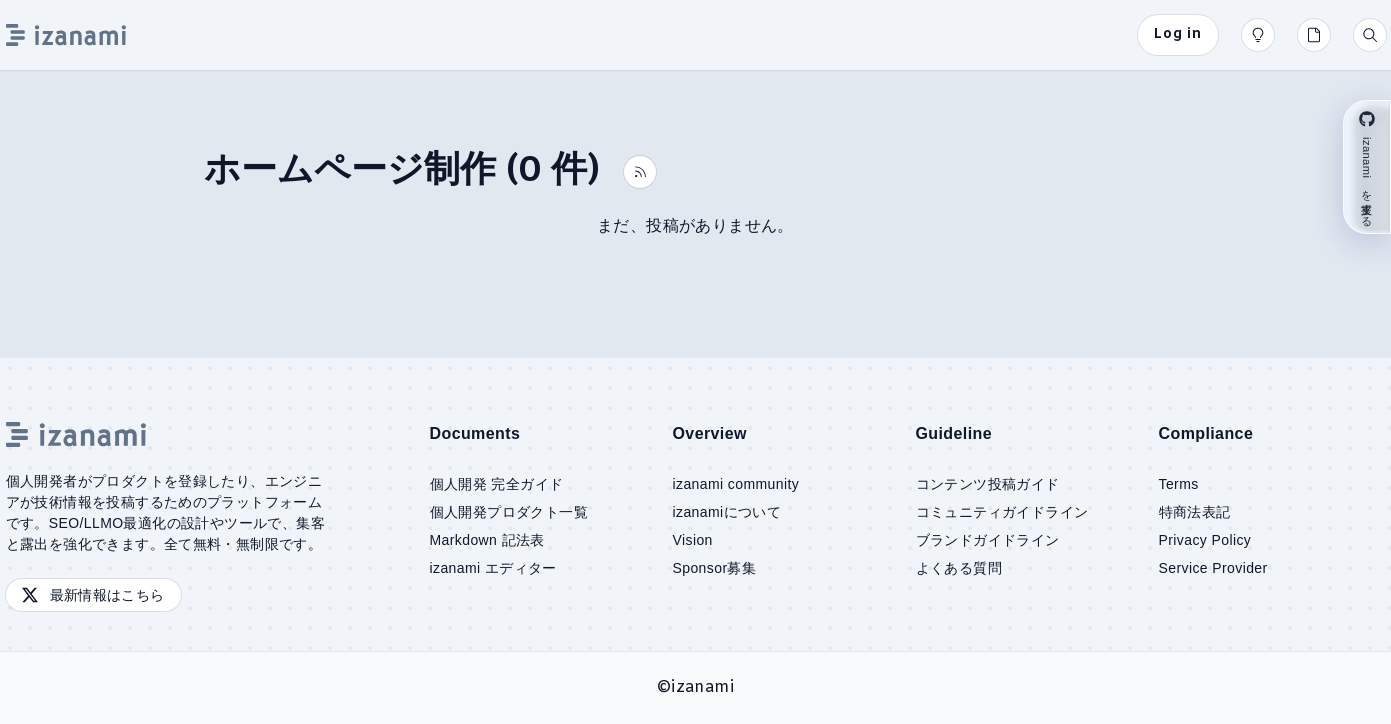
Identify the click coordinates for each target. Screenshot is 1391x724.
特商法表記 (1195, 512)
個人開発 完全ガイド (497, 484)
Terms (1179, 484)
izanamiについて (727, 512)
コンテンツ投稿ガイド (988, 484)
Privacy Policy (1205, 540)
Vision (693, 540)
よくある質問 (959, 568)
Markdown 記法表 (487, 540)
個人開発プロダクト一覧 (509, 512)
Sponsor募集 (715, 568)
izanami (702, 687)
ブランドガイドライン (988, 540)
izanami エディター (493, 568)
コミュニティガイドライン (1002, 512)
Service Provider (1213, 568)
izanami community (736, 484)
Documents (475, 433)
